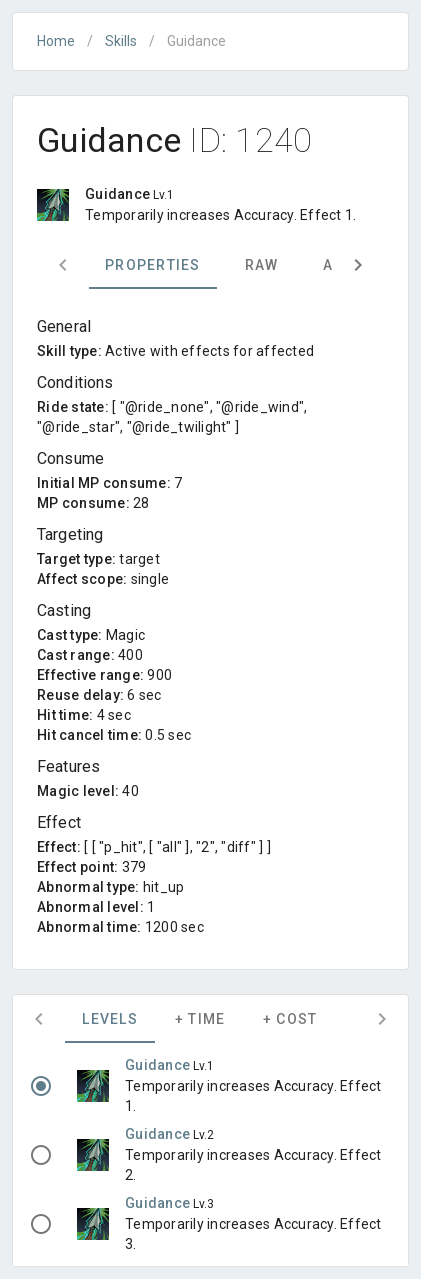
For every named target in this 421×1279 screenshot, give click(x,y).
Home (56, 41)
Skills (121, 41)
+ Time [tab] (200, 1019)
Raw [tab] (262, 265)
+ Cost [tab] (290, 1019)
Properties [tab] (153, 265)
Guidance (159, 1065)
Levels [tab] (110, 1019)
